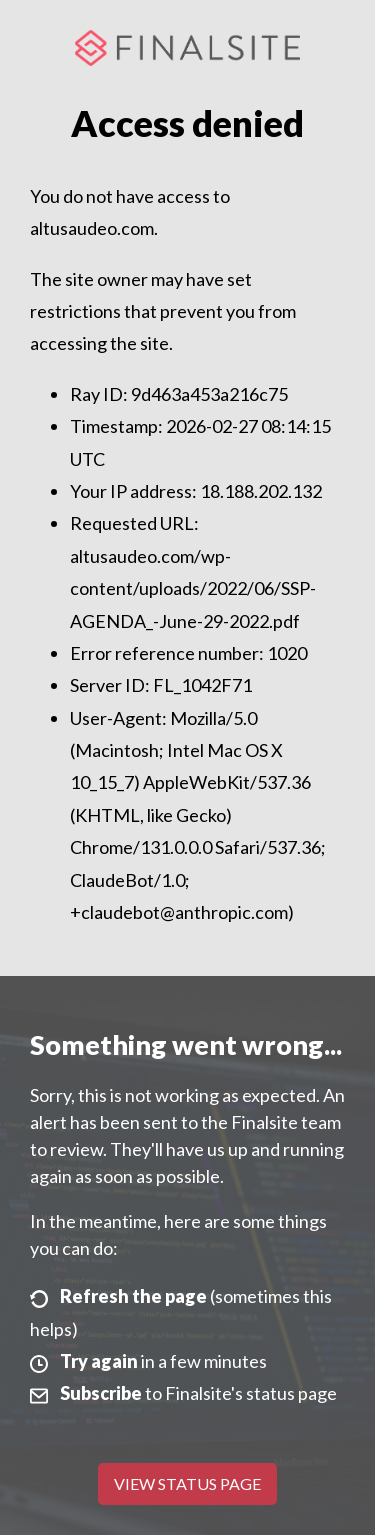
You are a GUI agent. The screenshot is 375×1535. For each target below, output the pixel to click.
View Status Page (187, 1483)
